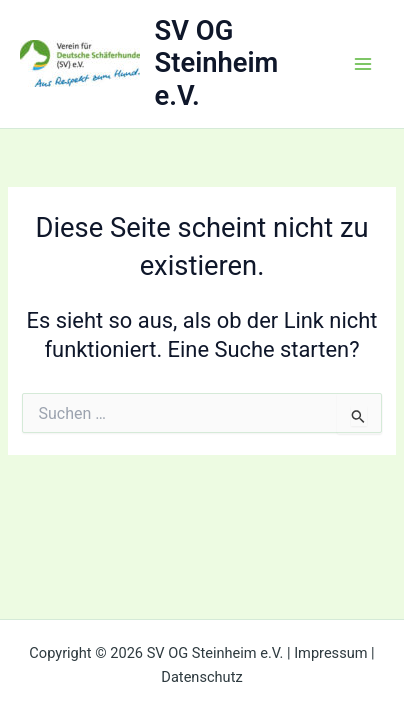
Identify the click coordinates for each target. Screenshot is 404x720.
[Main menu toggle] (363, 64)
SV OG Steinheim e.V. (217, 64)
